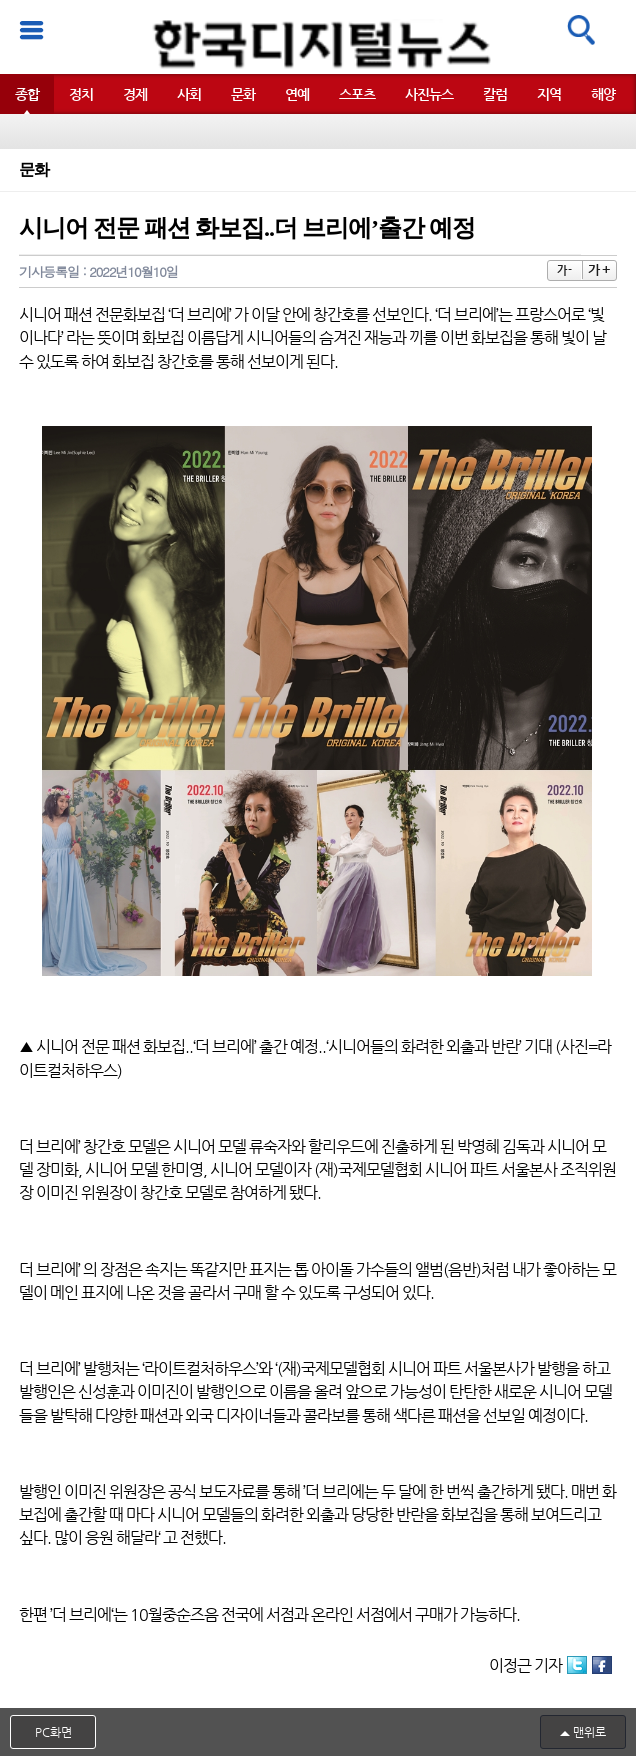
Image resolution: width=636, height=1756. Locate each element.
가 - (564, 270)
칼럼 (495, 94)
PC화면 (53, 1732)
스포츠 (357, 94)
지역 (549, 94)
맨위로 (589, 1732)
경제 (135, 94)
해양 (603, 94)
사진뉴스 (429, 94)
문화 (243, 94)
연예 (297, 94)
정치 (81, 94)
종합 (27, 94)
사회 (189, 94)
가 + (599, 269)
